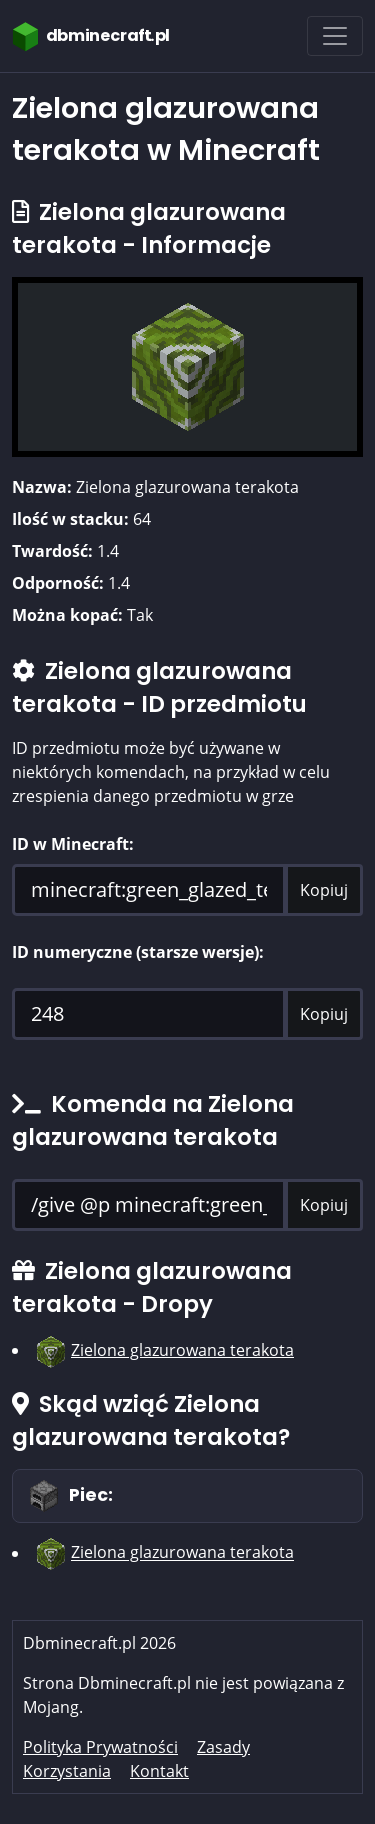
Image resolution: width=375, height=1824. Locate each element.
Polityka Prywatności (100, 1747)
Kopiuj (324, 890)
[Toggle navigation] (335, 36)
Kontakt (159, 1771)
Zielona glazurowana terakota (182, 1350)
